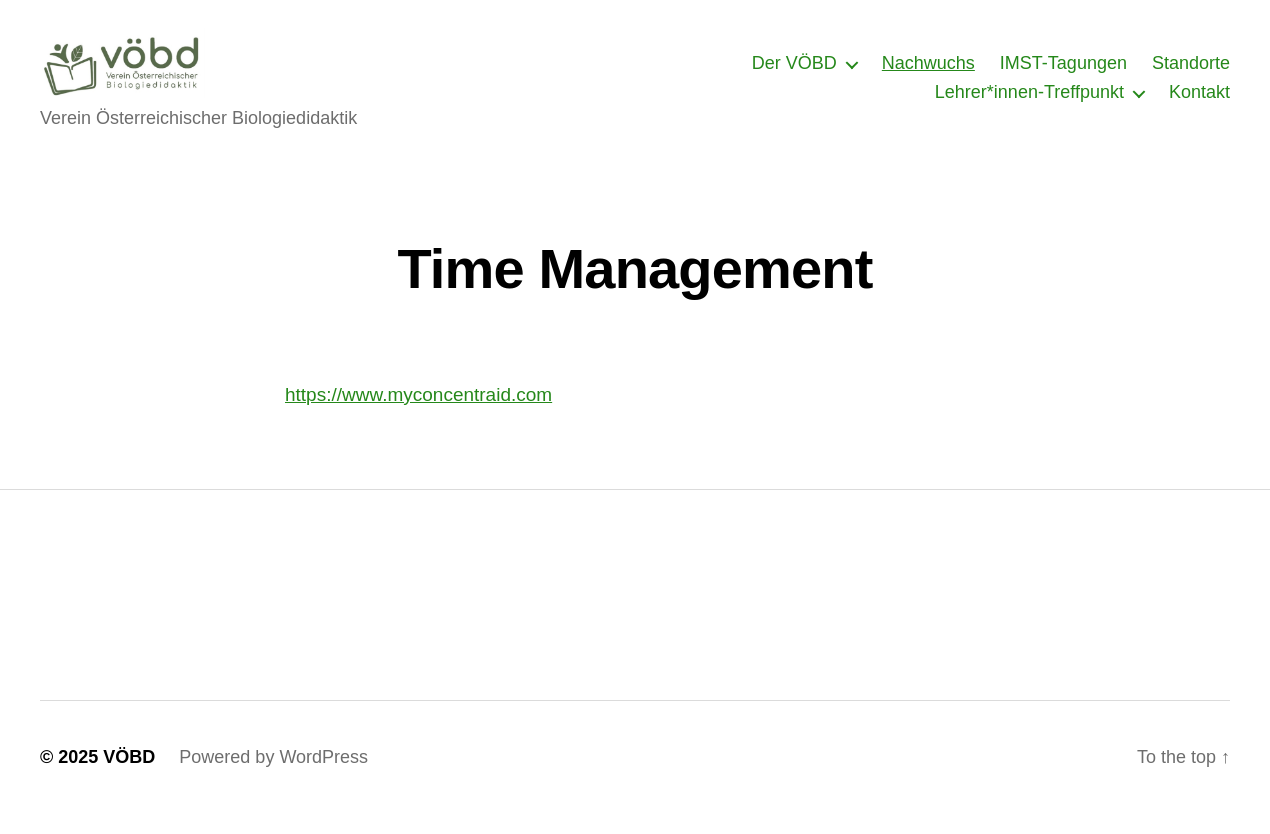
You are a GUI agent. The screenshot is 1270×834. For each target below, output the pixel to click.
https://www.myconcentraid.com (418, 414)
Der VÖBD (794, 73)
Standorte (1191, 73)
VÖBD (129, 777)
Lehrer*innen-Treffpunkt (1029, 102)
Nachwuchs (928, 73)
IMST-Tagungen (1063, 73)
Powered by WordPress (273, 777)
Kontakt (1199, 102)
